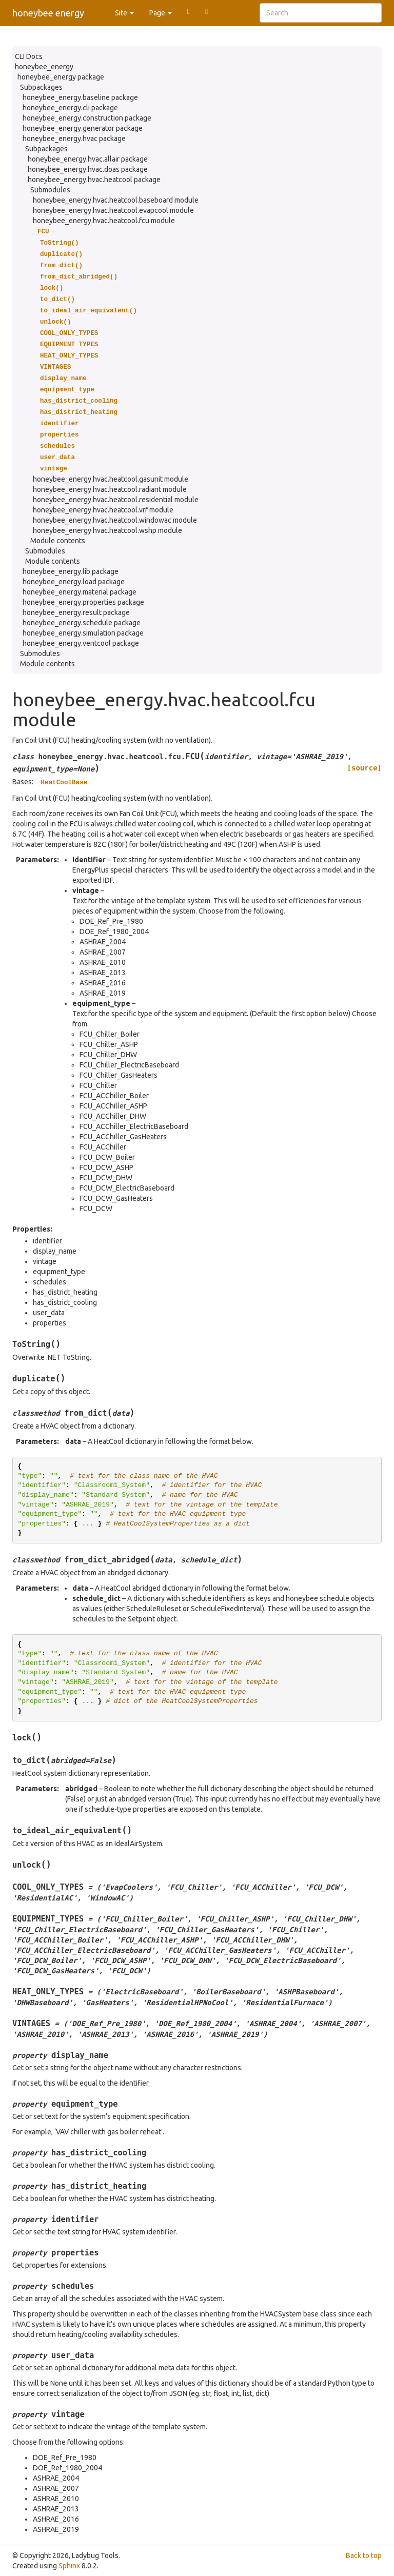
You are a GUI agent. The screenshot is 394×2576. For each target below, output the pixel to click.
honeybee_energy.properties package (83, 602)
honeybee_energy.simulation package (83, 633)
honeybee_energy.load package (74, 582)
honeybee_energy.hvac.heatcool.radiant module (110, 489)
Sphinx (69, 2566)
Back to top (364, 2555)
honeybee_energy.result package (76, 612)
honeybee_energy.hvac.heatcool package (94, 179)
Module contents (57, 541)
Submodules (50, 190)
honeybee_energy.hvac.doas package (88, 169)
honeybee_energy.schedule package (82, 623)
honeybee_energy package (60, 77)
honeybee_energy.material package (79, 592)
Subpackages (41, 87)
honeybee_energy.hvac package (74, 138)
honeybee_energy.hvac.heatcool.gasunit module (110, 479)
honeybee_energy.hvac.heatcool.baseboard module (116, 200)
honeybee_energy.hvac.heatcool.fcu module (104, 220)
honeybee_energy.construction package (87, 118)
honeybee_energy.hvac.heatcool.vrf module (103, 510)
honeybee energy (48, 13)
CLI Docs (29, 56)
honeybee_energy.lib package (71, 571)
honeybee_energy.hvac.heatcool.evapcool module (113, 210)
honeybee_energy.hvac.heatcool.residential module (116, 500)
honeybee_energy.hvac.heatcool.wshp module (107, 530)
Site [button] (124, 13)
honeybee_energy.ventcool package (81, 643)
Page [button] (160, 13)
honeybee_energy (44, 67)
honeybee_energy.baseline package (80, 97)
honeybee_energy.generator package (83, 128)
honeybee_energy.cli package (70, 108)
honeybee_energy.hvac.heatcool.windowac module (115, 520)
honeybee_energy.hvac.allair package (88, 159)
